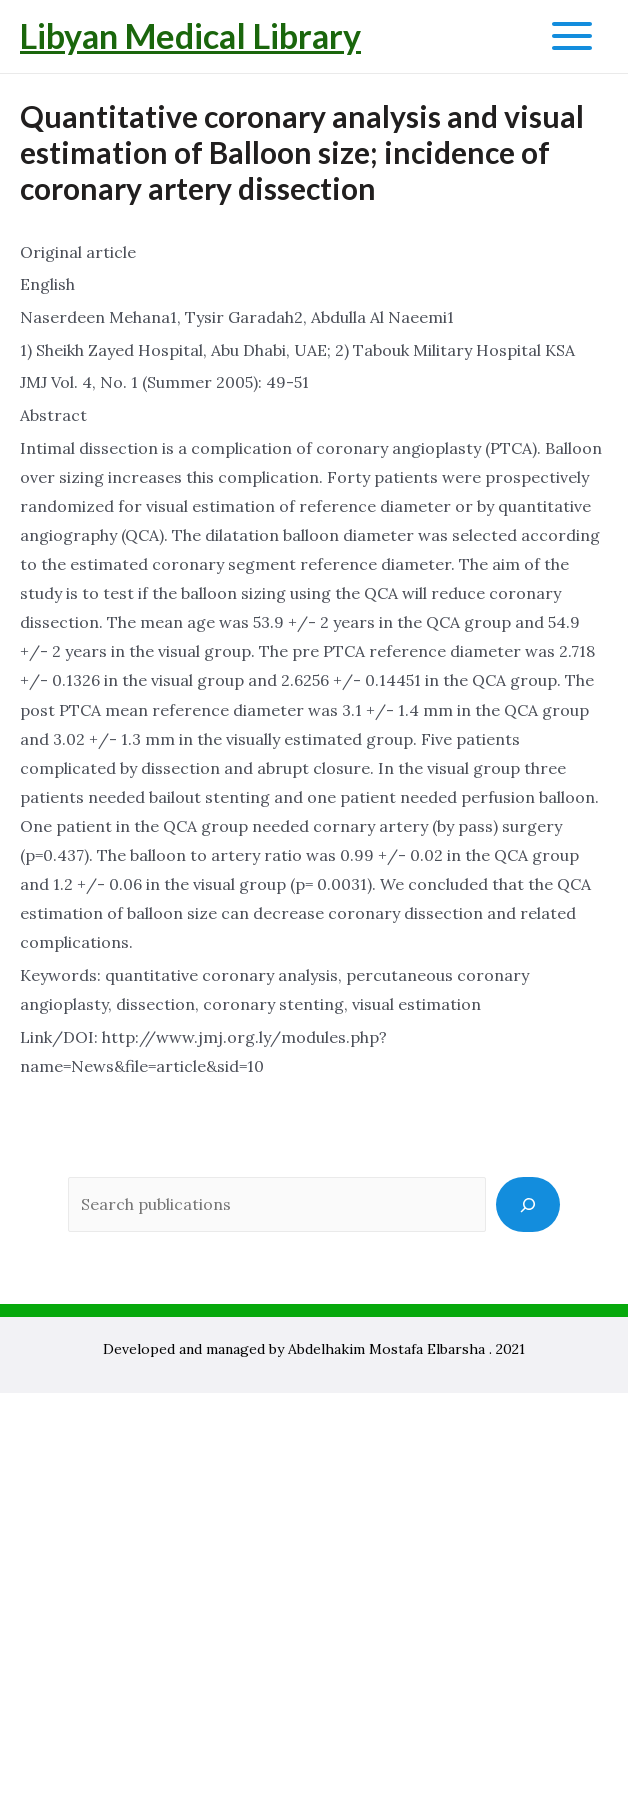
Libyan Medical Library (190, 35)
